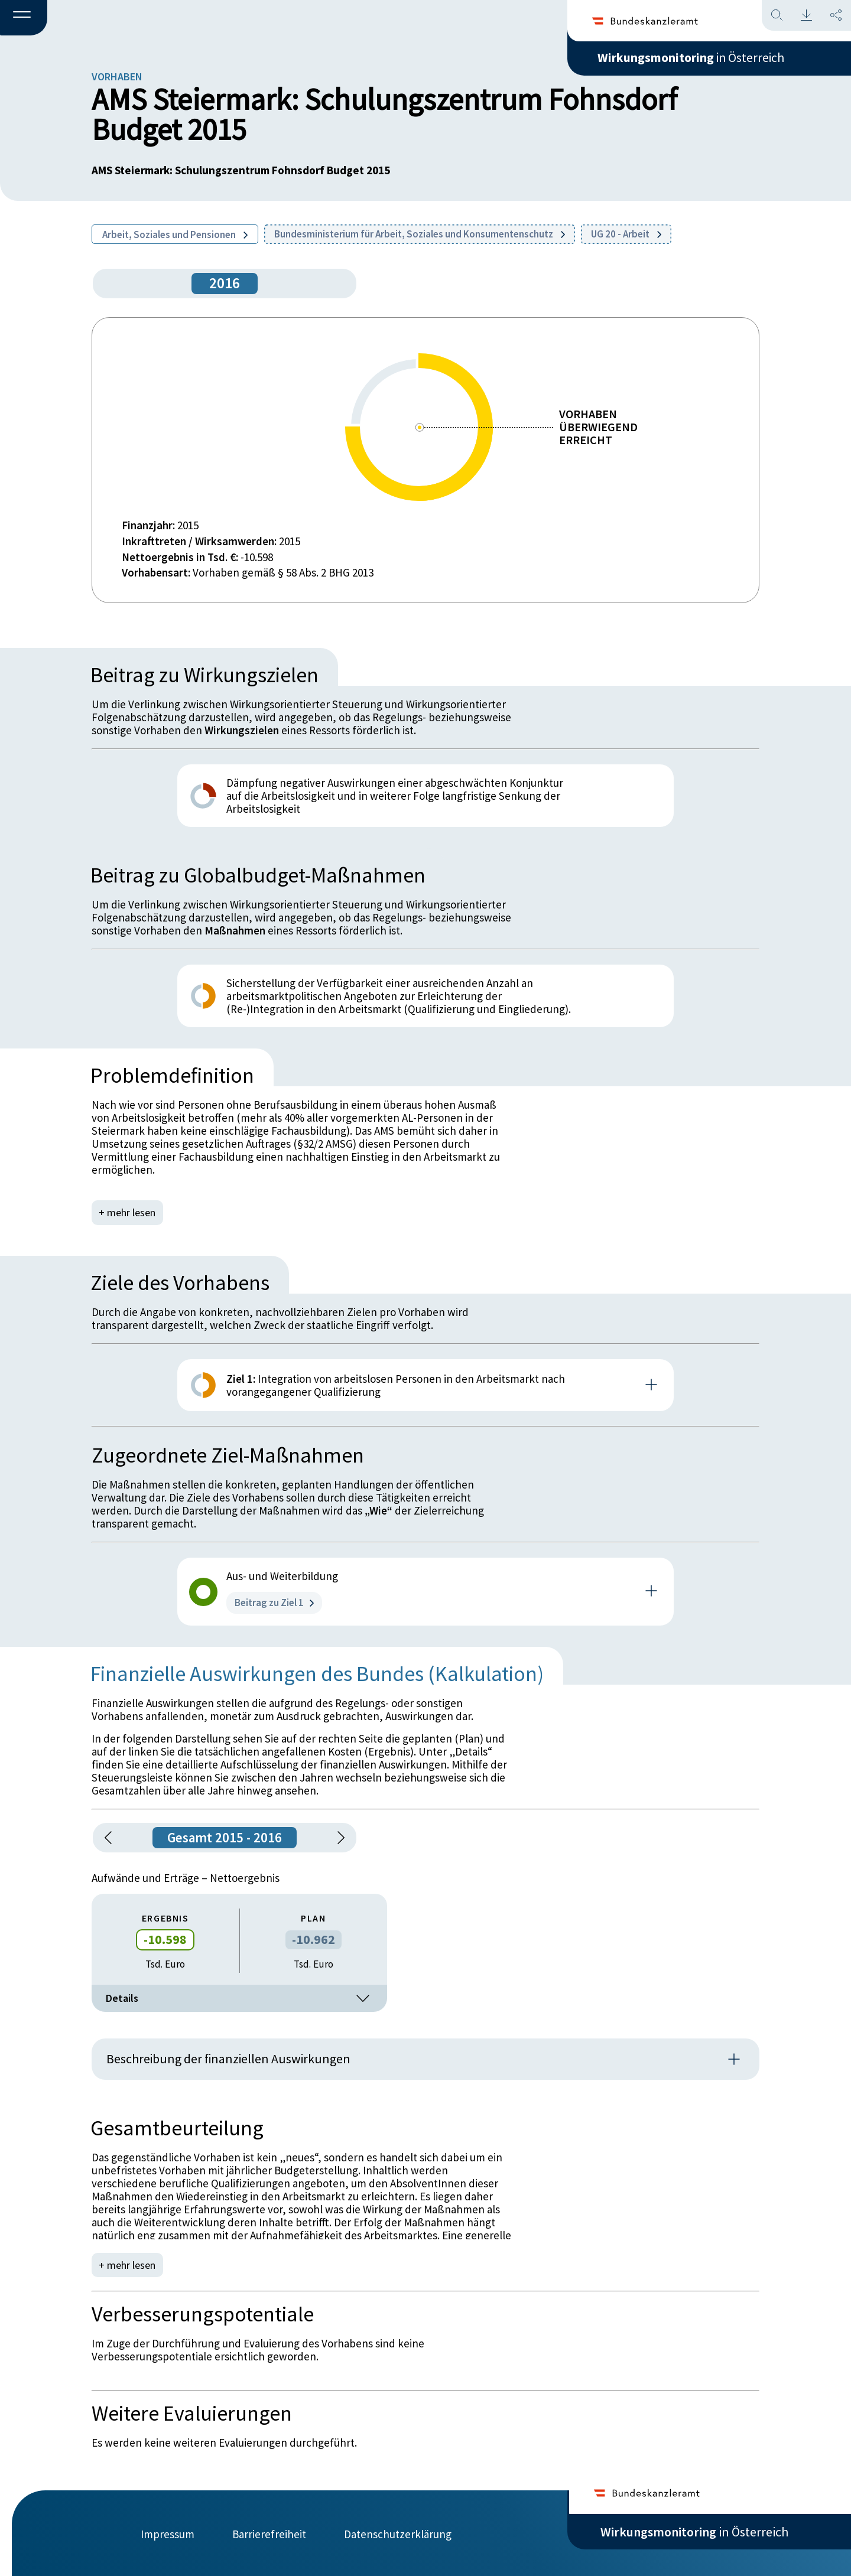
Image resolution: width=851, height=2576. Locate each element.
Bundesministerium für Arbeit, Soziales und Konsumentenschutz (419, 233)
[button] (23, 18)
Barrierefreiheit (269, 2533)
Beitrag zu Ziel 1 (274, 1602)
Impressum (167, 2533)
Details (239, 1998)
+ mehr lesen (127, 1212)
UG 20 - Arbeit (626, 233)
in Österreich (694, 58)
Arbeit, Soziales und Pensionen (175, 234)
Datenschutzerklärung (398, 2533)
